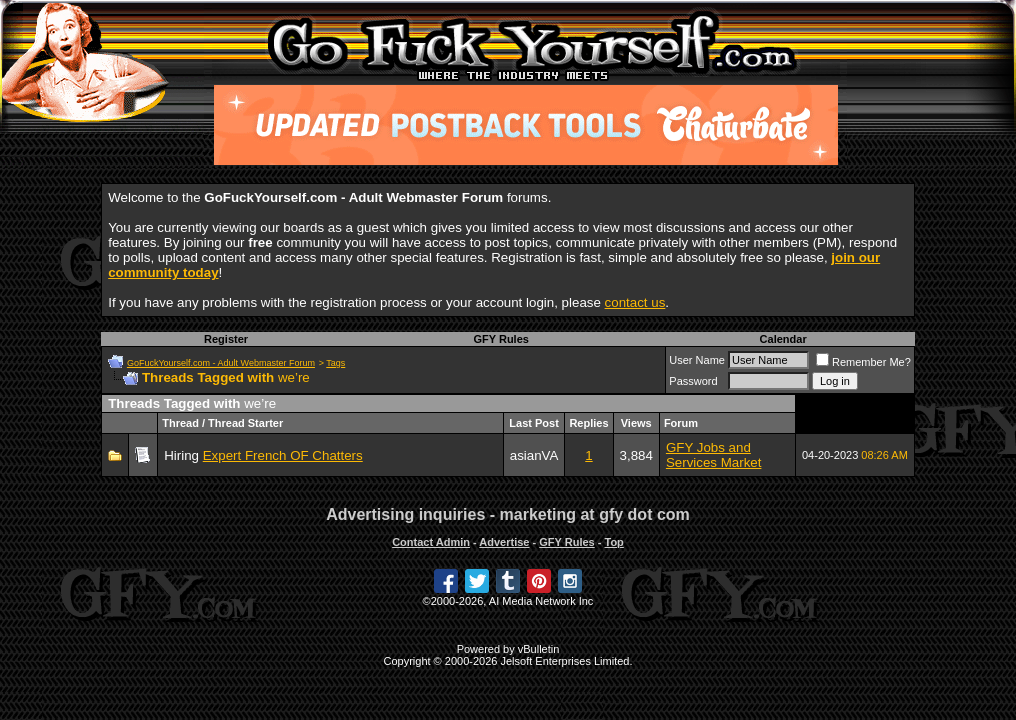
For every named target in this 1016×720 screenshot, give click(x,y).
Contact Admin (431, 542)
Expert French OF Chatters (283, 455)
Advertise (504, 542)
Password (693, 381)
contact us (635, 302)
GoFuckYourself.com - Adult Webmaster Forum (221, 363)
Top (613, 542)
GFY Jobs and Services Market (714, 455)
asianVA (534, 455)
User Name (697, 360)
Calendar (783, 339)
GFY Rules (500, 339)
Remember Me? (863, 362)
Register (226, 339)
